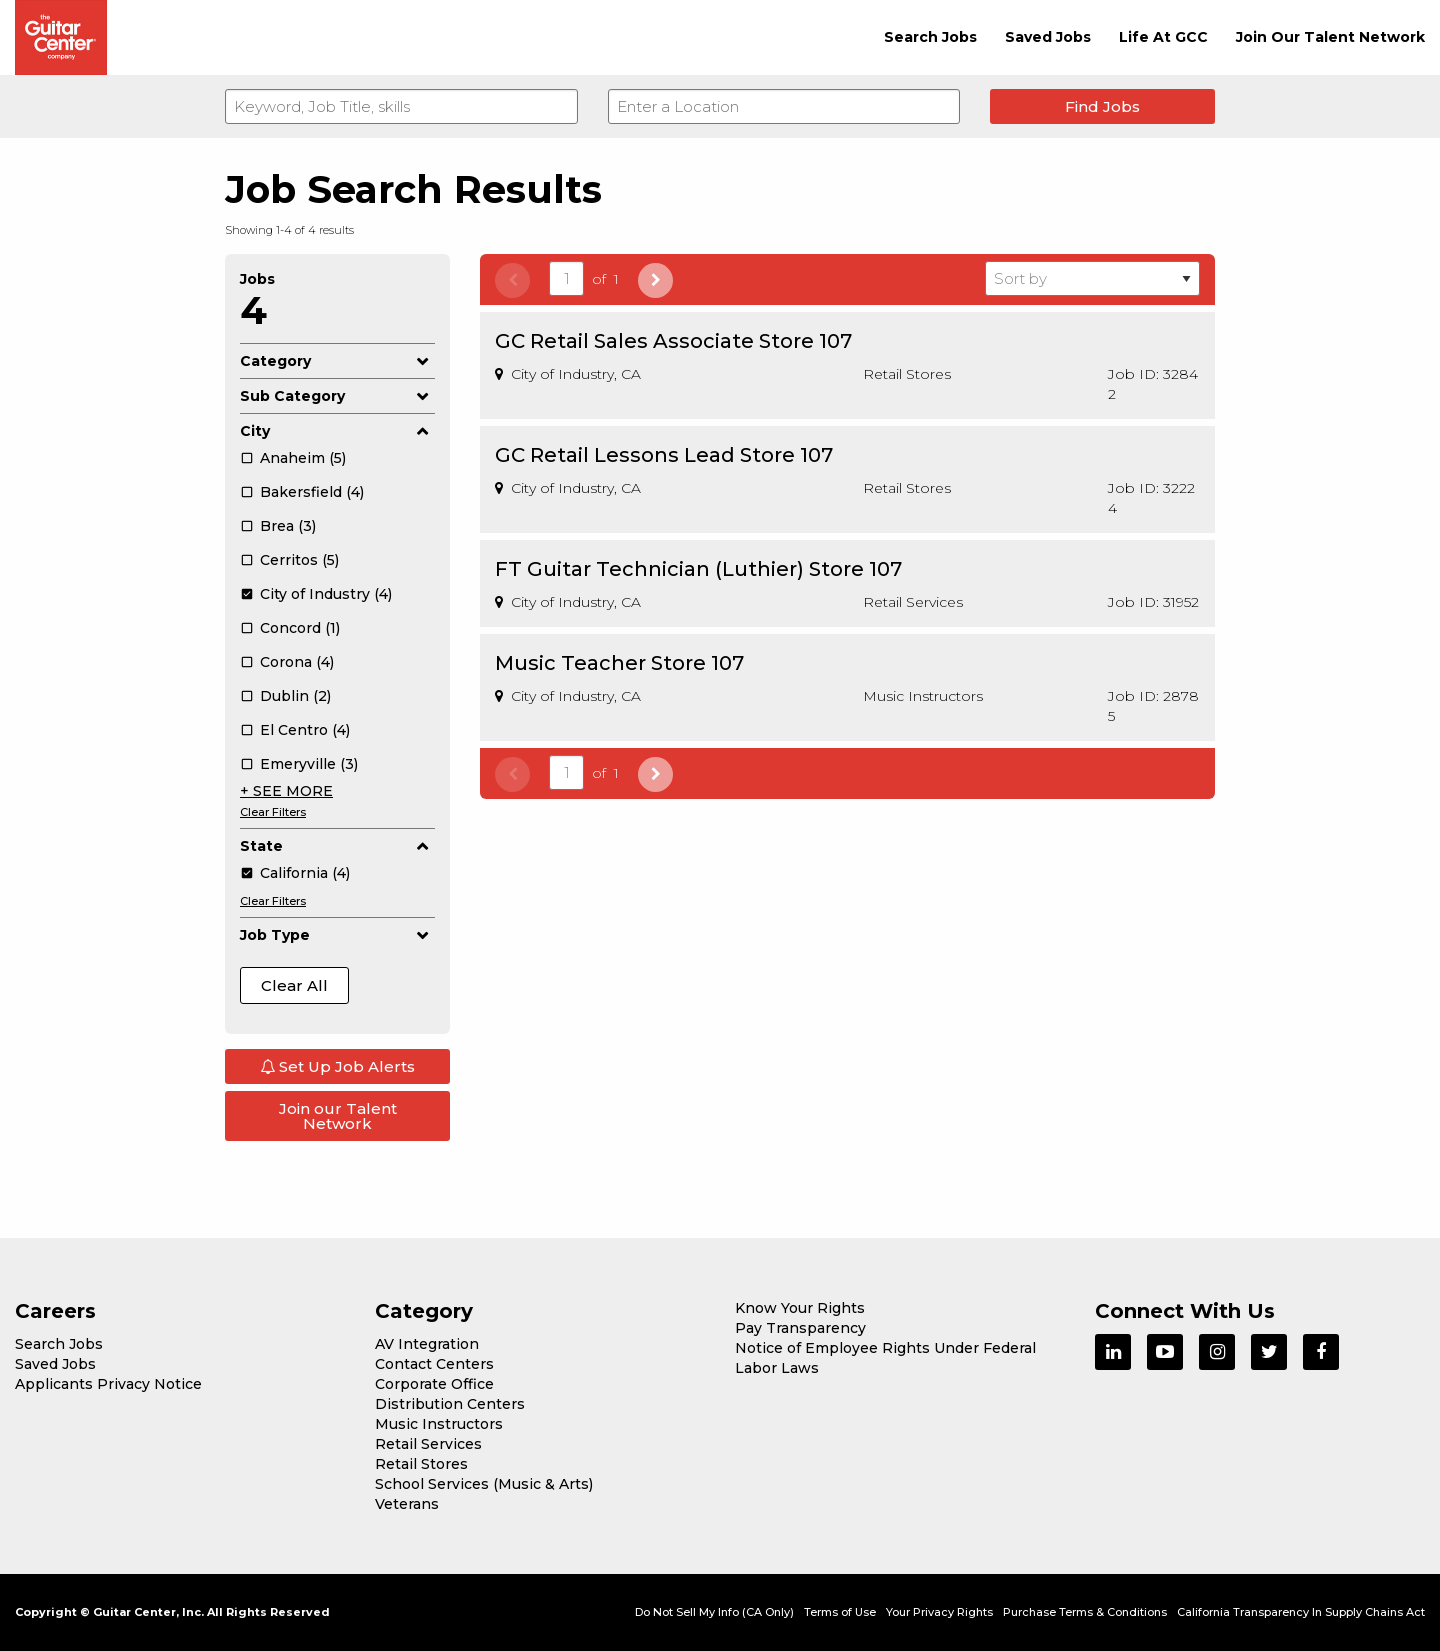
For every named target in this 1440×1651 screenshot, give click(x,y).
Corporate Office (434, 1384)
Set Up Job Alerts (337, 1066)
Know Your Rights (800, 1308)
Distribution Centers (450, 1404)
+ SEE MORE (286, 791)
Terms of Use (840, 1612)
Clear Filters (273, 812)
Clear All (294, 985)
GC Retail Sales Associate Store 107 (673, 341)
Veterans (407, 1504)
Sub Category (337, 396)
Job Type (337, 935)
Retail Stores (421, 1464)
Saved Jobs (1048, 37)
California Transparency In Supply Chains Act (1301, 1612)
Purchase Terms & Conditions (1085, 1612)
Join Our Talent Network (1330, 37)
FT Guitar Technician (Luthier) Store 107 (698, 569)
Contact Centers (434, 1364)
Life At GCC (1163, 37)
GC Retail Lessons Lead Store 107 (664, 455)
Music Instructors (439, 1424)
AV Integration (427, 1344)
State (337, 846)
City (337, 431)
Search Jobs (930, 37)
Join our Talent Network (338, 1116)
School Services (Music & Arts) (484, 1484)
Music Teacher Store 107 (619, 663)
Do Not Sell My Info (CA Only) (714, 1612)
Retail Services (428, 1444)
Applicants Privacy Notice (108, 1384)
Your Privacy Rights (939, 1612)
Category (337, 361)
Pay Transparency (800, 1328)
